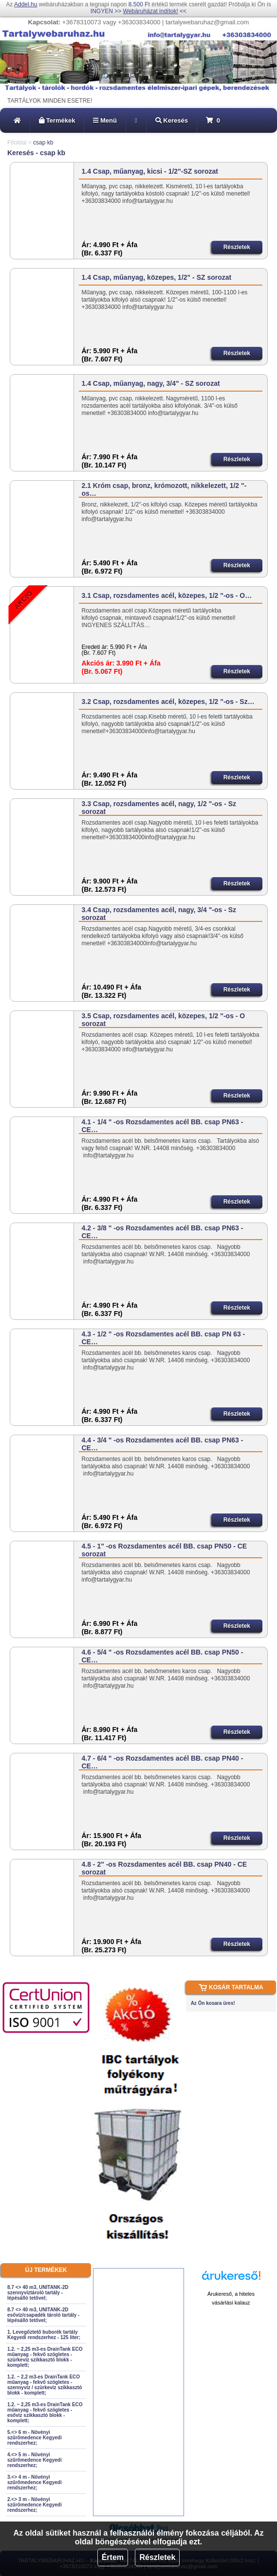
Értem (113, 2557)
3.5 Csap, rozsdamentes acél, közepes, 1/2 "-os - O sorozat (163, 1019)
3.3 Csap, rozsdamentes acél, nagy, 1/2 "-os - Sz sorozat (158, 807)
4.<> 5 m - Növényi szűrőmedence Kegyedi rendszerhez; (34, 2460)
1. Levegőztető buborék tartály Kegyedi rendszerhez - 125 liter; (43, 2334)
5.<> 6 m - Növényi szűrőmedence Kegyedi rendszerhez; (34, 2438)
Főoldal (16, 142)
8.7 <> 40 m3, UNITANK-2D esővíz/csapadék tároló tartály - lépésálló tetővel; (43, 2315)
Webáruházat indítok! (150, 11)
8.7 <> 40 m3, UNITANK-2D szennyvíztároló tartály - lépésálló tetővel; (37, 2293)
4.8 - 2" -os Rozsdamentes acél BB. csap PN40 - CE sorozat (164, 1868)
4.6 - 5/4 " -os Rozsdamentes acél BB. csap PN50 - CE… (162, 1656)
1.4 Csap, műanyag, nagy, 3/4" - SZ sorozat (150, 383)
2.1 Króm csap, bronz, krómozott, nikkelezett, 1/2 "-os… (163, 489)
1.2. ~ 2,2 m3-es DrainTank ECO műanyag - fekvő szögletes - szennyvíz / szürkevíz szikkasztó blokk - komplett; (44, 2385)
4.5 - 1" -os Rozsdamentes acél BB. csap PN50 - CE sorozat (164, 1550)
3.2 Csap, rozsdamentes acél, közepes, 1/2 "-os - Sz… (167, 701)
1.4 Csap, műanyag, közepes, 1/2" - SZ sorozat (156, 277)
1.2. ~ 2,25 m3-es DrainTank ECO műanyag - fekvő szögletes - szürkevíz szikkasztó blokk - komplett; (45, 2357)
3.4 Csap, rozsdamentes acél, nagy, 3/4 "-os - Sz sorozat (158, 913)
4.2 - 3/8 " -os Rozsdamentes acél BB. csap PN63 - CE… (162, 1232)
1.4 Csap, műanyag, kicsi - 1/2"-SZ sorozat (149, 171)
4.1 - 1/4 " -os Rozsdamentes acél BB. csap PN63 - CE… (162, 1126)
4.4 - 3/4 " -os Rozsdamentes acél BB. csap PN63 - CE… (162, 1444)
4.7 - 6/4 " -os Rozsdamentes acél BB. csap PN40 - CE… (162, 1762)
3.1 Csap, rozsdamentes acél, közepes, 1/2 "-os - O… (166, 595)
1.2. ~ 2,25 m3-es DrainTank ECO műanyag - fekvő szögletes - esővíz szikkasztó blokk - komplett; (45, 2412)
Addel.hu (25, 4)
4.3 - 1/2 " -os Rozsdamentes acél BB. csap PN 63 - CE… (163, 1338)
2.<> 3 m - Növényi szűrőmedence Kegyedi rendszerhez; (34, 2505)
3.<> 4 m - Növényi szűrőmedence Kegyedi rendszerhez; (34, 2482)
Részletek (157, 2557)
